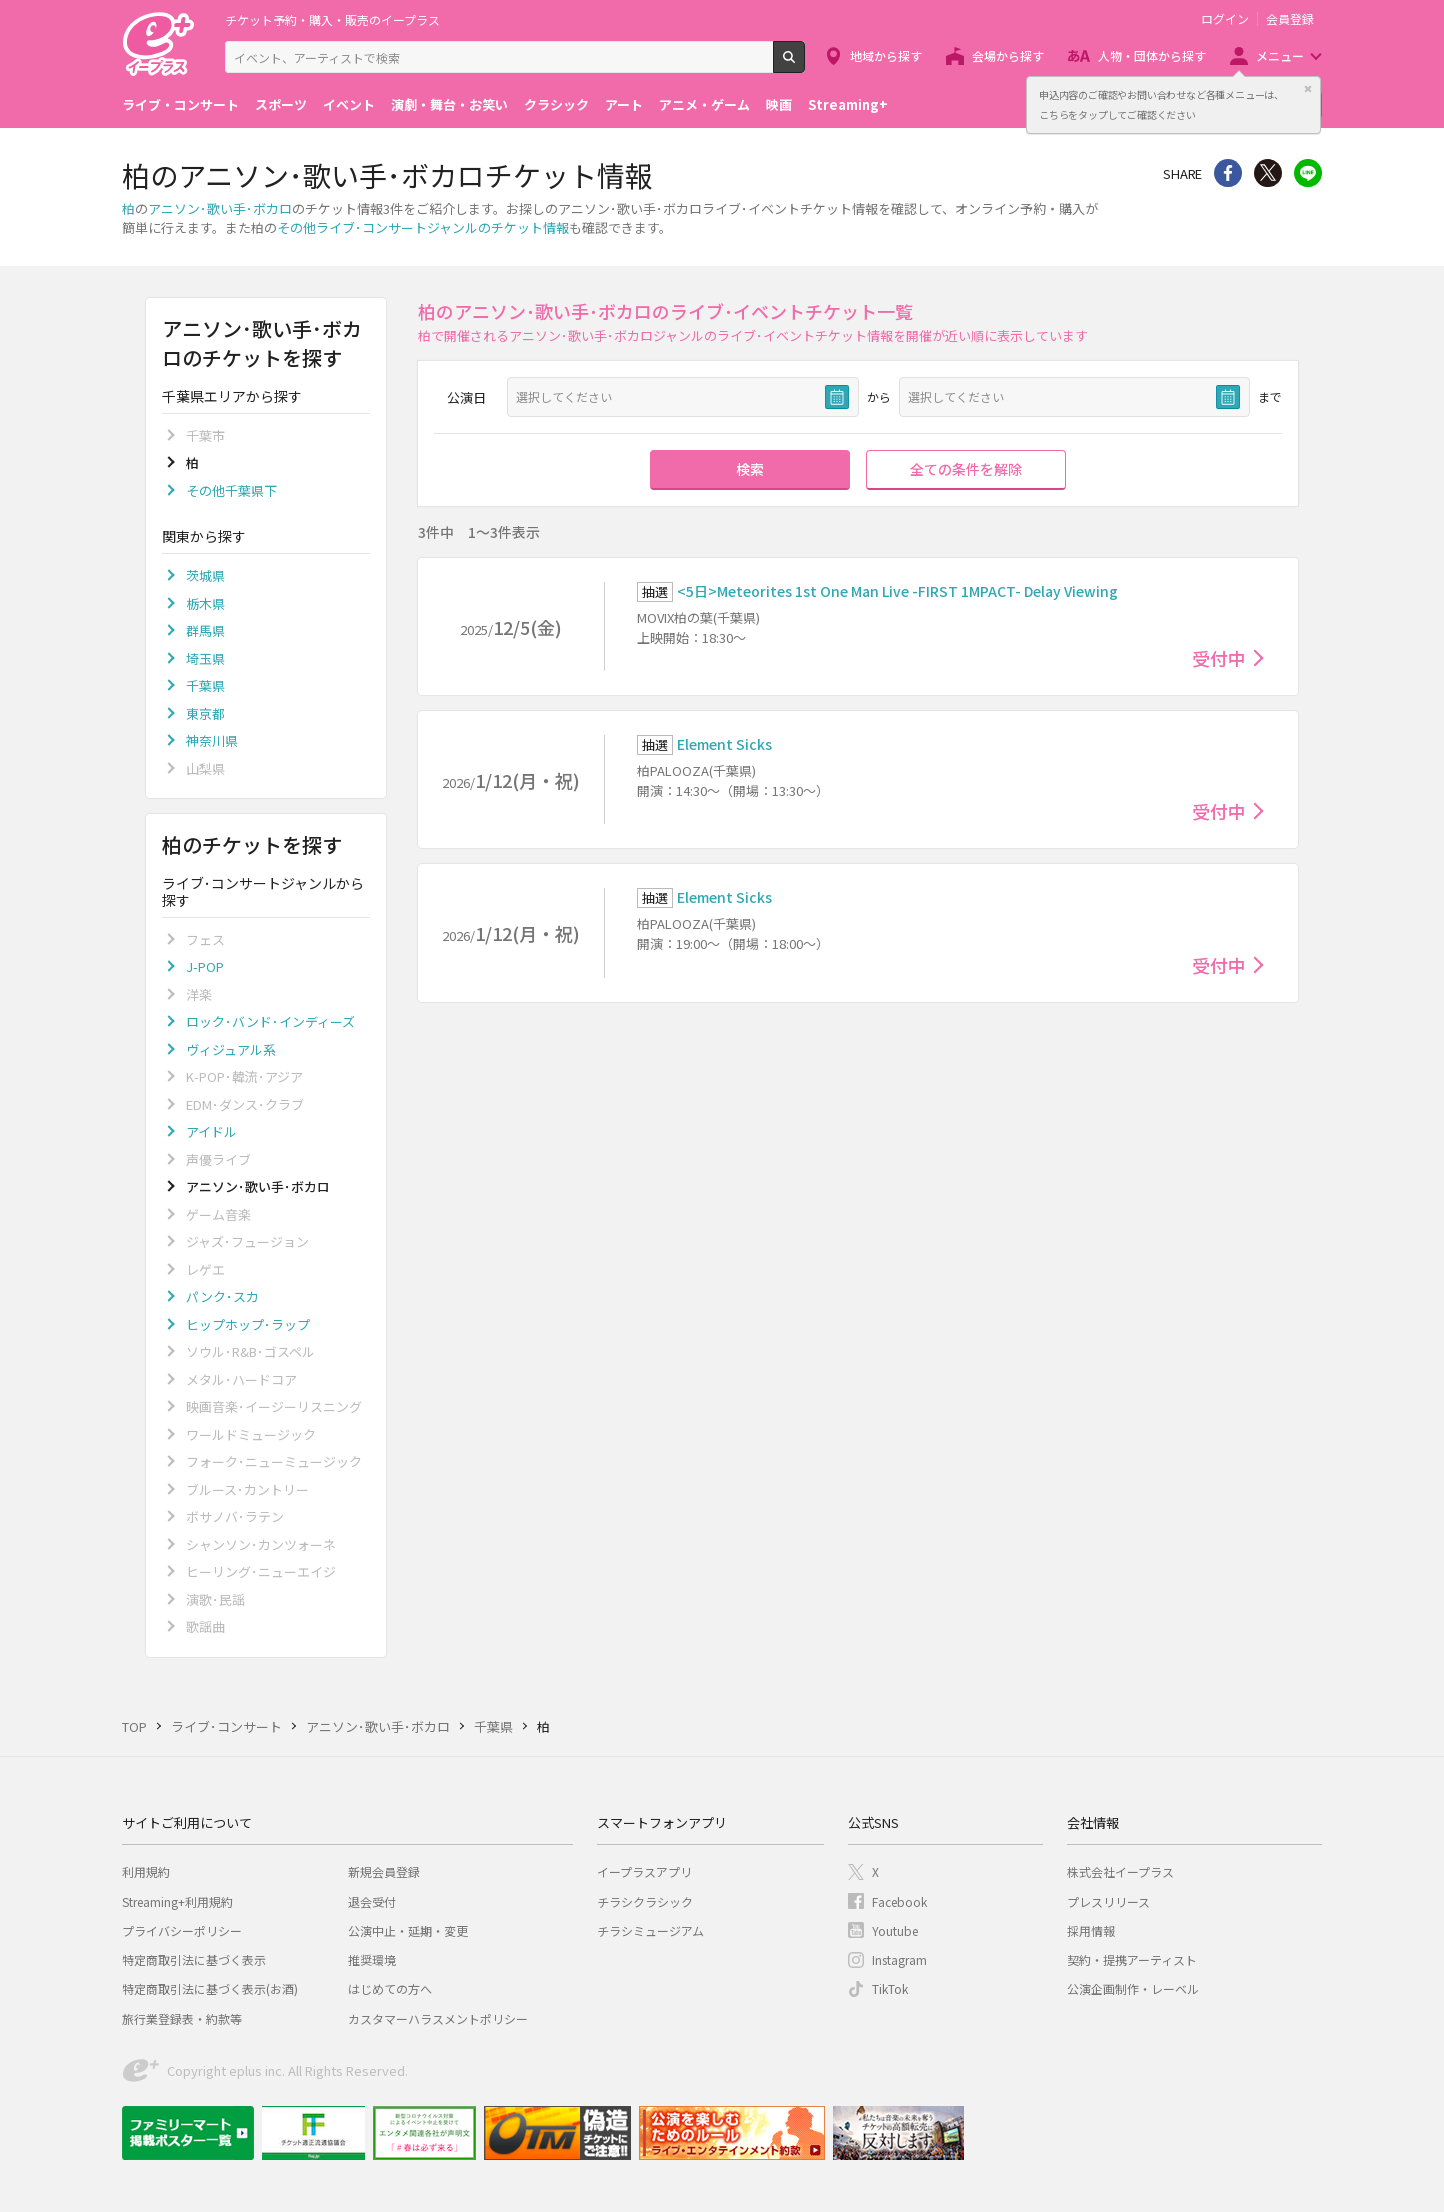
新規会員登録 (384, 1871)
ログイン (1225, 19)
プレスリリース (1108, 1901)
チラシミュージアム (650, 1930)
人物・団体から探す (1152, 55)
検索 (804, 65)
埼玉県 (205, 658)
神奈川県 (212, 740)
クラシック (556, 104)
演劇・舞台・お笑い (449, 104)
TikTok (890, 1988)
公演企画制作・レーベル (1133, 1988)
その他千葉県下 (231, 490)
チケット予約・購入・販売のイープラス (332, 19)
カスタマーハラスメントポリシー (438, 2018)
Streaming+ (848, 104)
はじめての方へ (390, 1988)
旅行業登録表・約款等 (182, 2018)
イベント (349, 104)
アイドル (211, 1131)
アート (624, 104)
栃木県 (205, 603)
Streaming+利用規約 (177, 1901)
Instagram (899, 1959)
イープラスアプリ (644, 1871)
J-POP (205, 966)
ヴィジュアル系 (231, 1049)
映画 (779, 104)
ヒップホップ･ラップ (248, 1324)
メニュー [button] (1280, 55)
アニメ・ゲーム (704, 104)
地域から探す (886, 55)
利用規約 (146, 1871)
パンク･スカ (222, 1296)
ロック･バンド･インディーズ (270, 1021)
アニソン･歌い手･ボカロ (220, 208)
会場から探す (1008, 55)
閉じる (1308, 89)
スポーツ (281, 104)
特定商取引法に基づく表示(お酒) (210, 1988)
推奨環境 (372, 1959)
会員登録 (1290, 19)
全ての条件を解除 (966, 469)
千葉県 (205, 685)
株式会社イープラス (1120, 1871)
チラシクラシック (645, 1901)
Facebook (899, 1901)
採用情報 (1091, 1930)
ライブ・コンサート (180, 104)
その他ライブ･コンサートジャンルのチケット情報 (423, 227)
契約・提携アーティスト (1132, 1959)
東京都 (205, 713)
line (1308, 173)
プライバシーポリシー (182, 1930)
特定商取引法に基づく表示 (194, 1959)
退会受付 (372, 1901)
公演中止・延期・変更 (408, 1930)
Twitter (1268, 173)
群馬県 (205, 630)
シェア (1228, 173)
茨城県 (205, 575)
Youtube (895, 1930)
